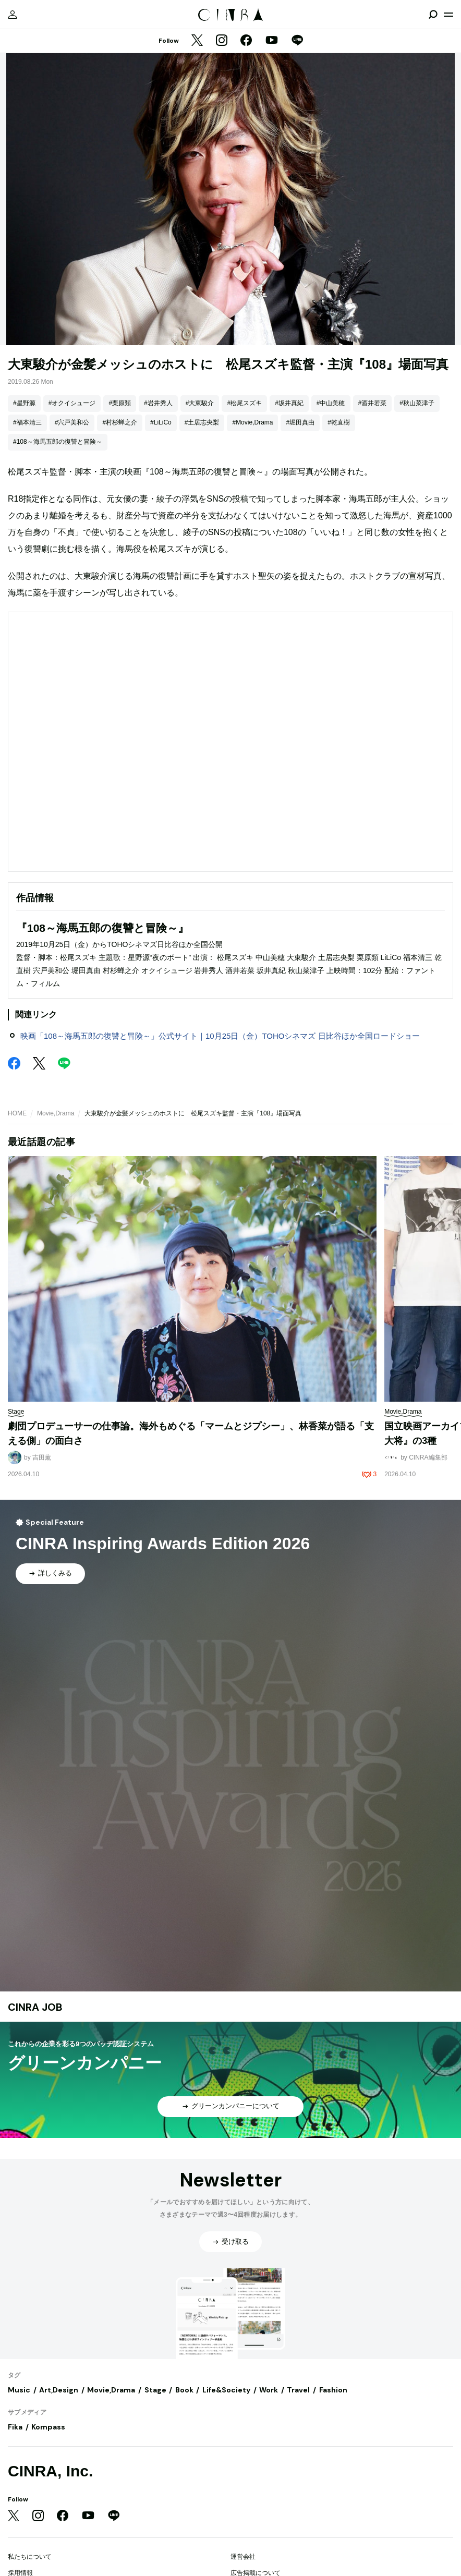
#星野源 (24, 403)
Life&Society (226, 2389)
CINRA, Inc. (50, 2471)
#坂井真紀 (289, 403)
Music (19, 2389)
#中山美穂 (331, 403)
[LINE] (297, 41)
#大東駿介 (200, 403)
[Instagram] (221, 41)
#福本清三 (27, 422)
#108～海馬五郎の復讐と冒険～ (57, 441)
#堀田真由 (300, 422)
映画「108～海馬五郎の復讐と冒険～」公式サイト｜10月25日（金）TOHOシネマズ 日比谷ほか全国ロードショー (220, 1035)
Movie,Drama (55, 1113)
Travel (298, 2389)
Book (184, 2389)
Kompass (48, 2427)
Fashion (333, 2389)
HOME (17, 1113)
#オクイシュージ (72, 403)
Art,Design (58, 2389)
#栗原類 (119, 403)
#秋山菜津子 (416, 403)
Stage (155, 2389)
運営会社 (243, 2556)
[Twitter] (197, 41)
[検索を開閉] (433, 14)
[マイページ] (12, 14)
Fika (15, 2427)
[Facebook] (246, 41)
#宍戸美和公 (72, 422)
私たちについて (30, 2556)
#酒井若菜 (372, 403)
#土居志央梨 (202, 422)
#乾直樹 (338, 422)
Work (268, 2389)
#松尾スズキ (244, 403)
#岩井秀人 (158, 403)
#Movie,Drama (252, 422)
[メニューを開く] (448, 14)
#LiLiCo (161, 422)
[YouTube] (271, 41)
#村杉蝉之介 (119, 422)
